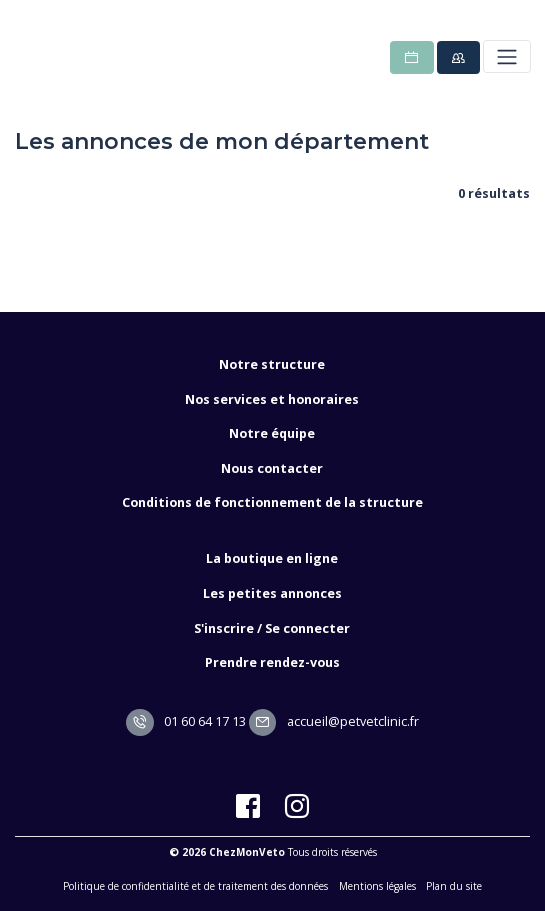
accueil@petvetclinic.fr (334, 721)
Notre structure (272, 364)
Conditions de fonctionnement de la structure (272, 502)
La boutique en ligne (272, 558)
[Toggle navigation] (506, 56)
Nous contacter (272, 468)
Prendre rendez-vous (272, 662)
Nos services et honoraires (272, 399)
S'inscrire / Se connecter (272, 628)
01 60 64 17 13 (186, 721)
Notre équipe (272, 433)
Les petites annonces (272, 593)
